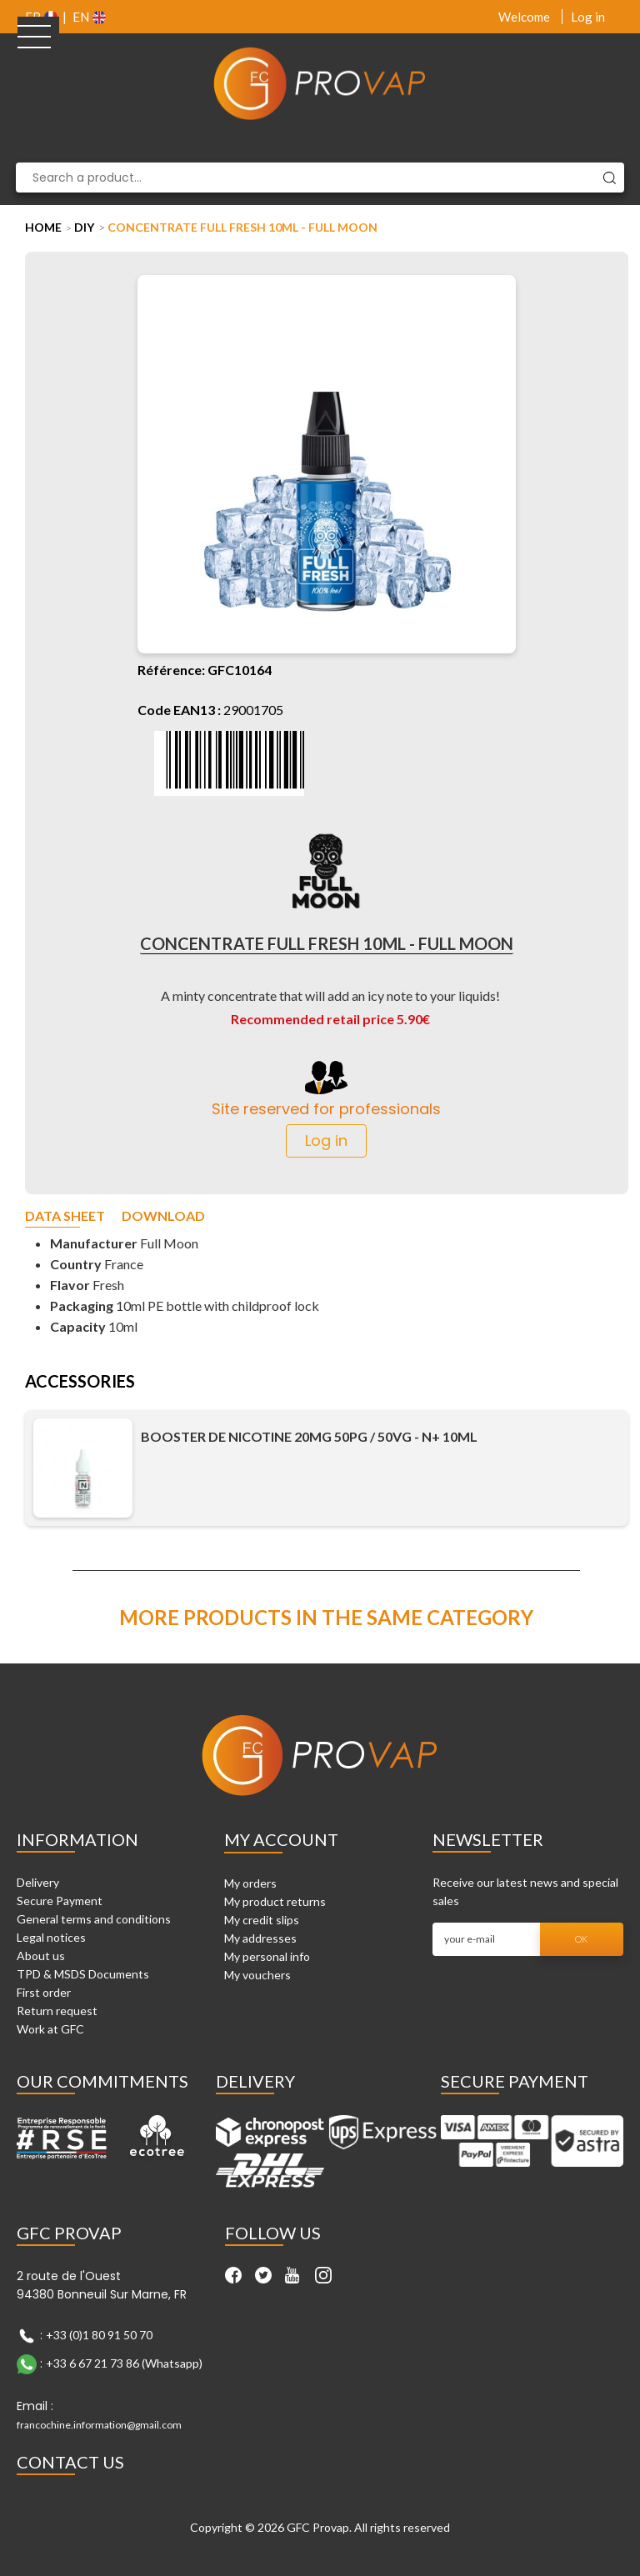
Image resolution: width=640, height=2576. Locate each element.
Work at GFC (50, 2029)
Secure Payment (59, 1900)
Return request (57, 2010)
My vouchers (257, 1975)
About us (41, 1955)
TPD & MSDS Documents (83, 1974)
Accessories (80, 1382)
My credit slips (261, 1920)
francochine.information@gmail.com (99, 2424)
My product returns (275, 1901)
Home (43, 227)
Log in (588, 16)
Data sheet (65, 1216)
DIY (84, 227)
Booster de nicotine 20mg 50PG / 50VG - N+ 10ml (309, 1436)
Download (163, 1216)
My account (281, 1839)
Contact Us (70, 2462)
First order (44, 1992)
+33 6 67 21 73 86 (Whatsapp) (124, 2363)
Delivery (38, 1882)
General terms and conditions (94, 1919)
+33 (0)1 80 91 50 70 (99, 2335)
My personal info (267, 1956)
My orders (250, 1883)
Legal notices (51, 1937)
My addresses (260, 1938)
